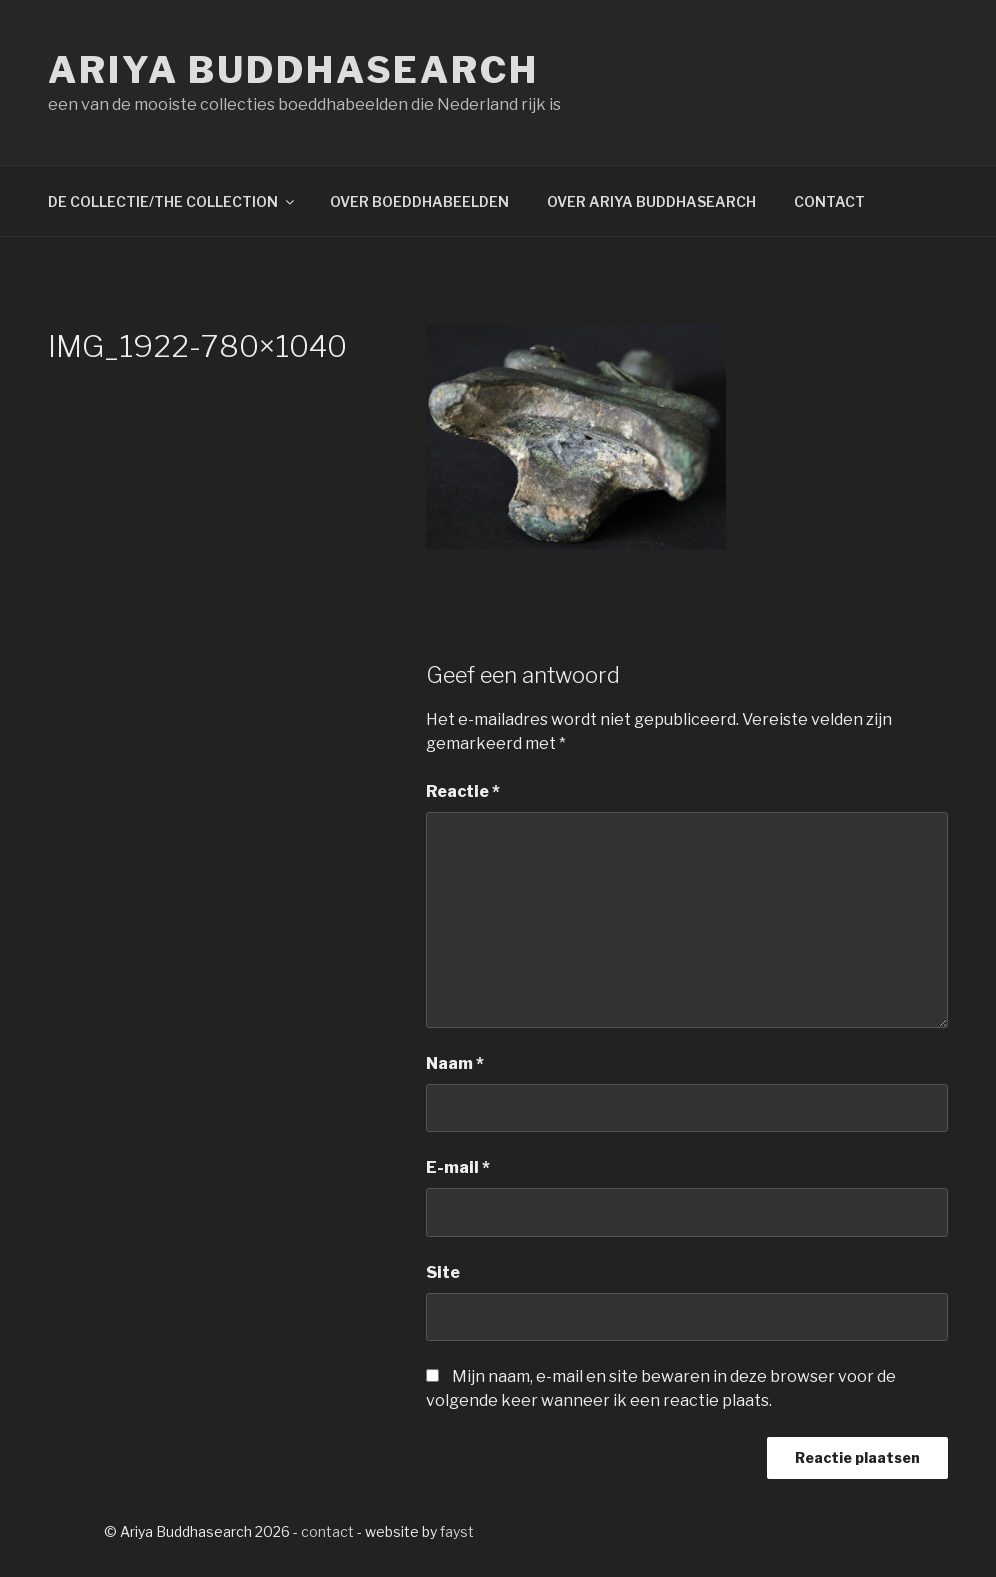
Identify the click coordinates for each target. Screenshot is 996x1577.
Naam (455, 1063)
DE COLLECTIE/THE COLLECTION (172, 201)
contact (327, 1531)
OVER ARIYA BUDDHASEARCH (651, 201)
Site (443, 1272)
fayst (457, 1531)
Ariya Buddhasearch (293, 70)
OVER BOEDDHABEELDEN (419, 201)
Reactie (463, 791)
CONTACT (829, 201)
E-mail (458, 1167)
